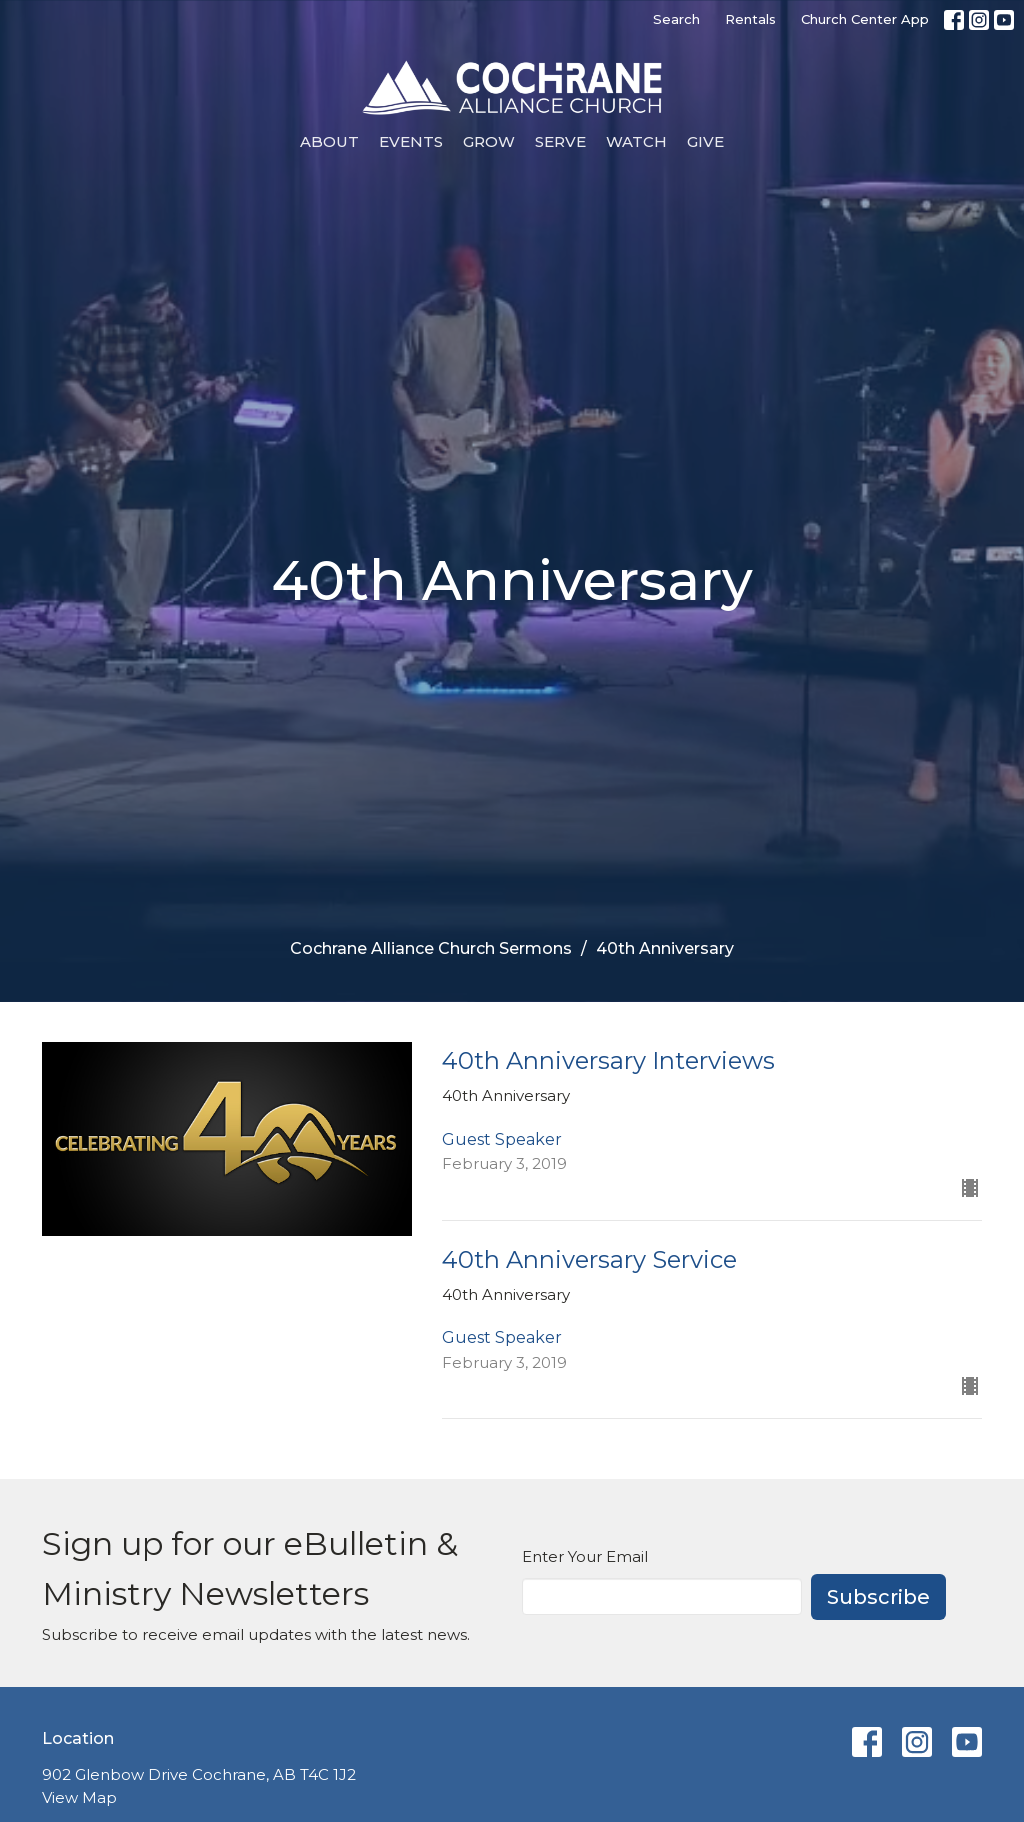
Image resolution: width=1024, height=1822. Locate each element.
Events (411, 141)
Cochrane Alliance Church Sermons (431, 948)
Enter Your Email (585, 1556)
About (329, 141)
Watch (636, 141)
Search (676, 19)
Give (705, 141)
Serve (560, 141)
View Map (79, 1797)
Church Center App (865, 19)
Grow (489, 141)
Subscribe (878, 1597)
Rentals (750, 19)
